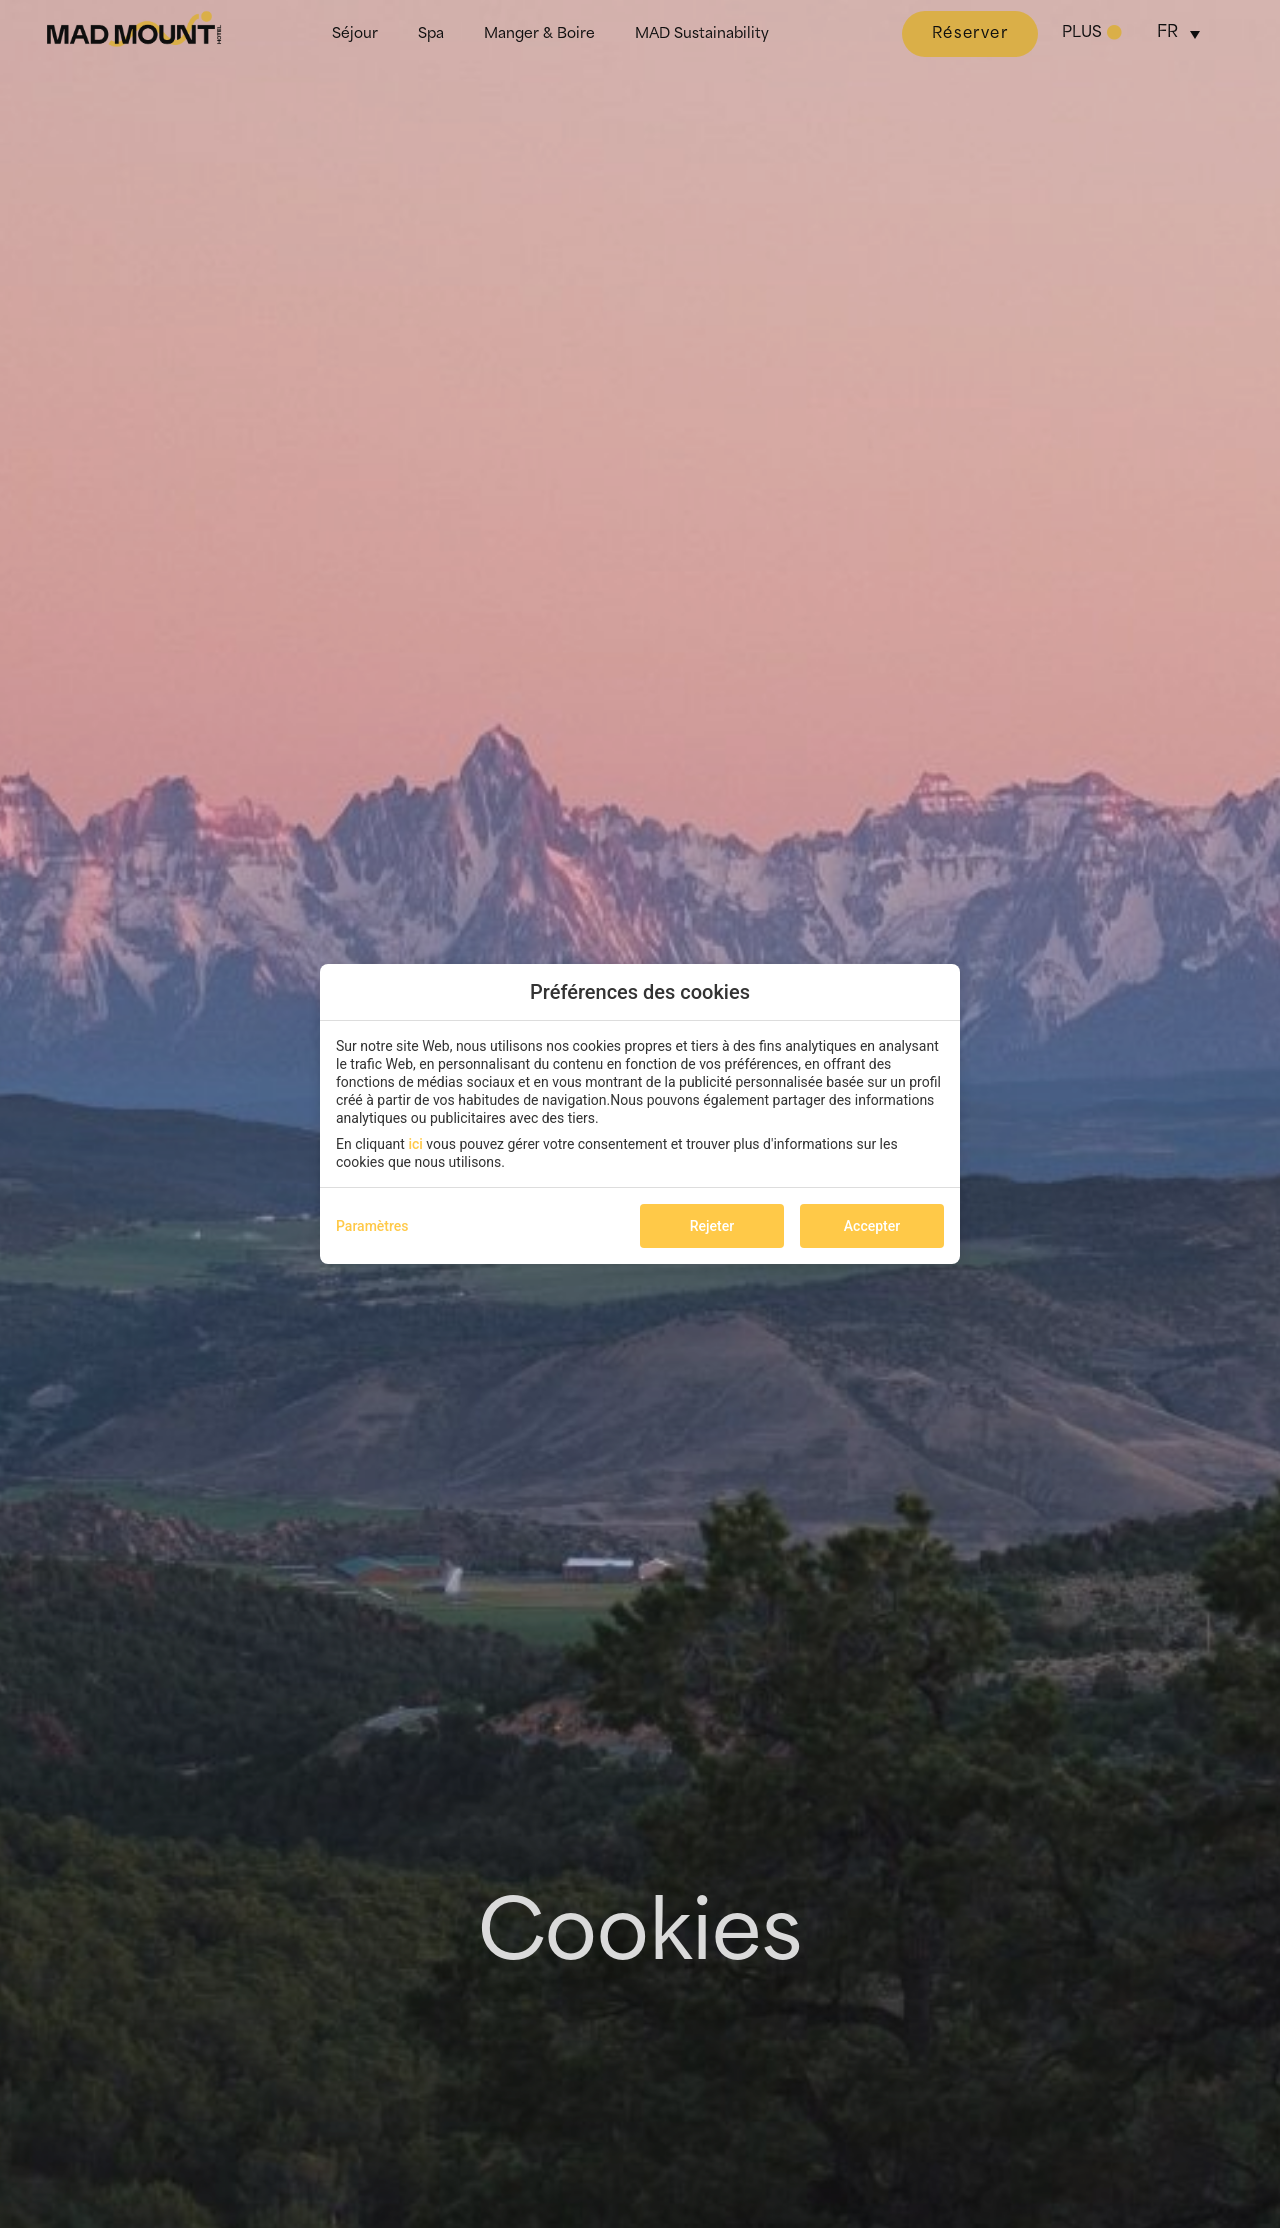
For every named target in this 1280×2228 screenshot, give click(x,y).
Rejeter (712, 1226)
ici (415, 1144)
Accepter (872, 1226)
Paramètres (372, 1226)
